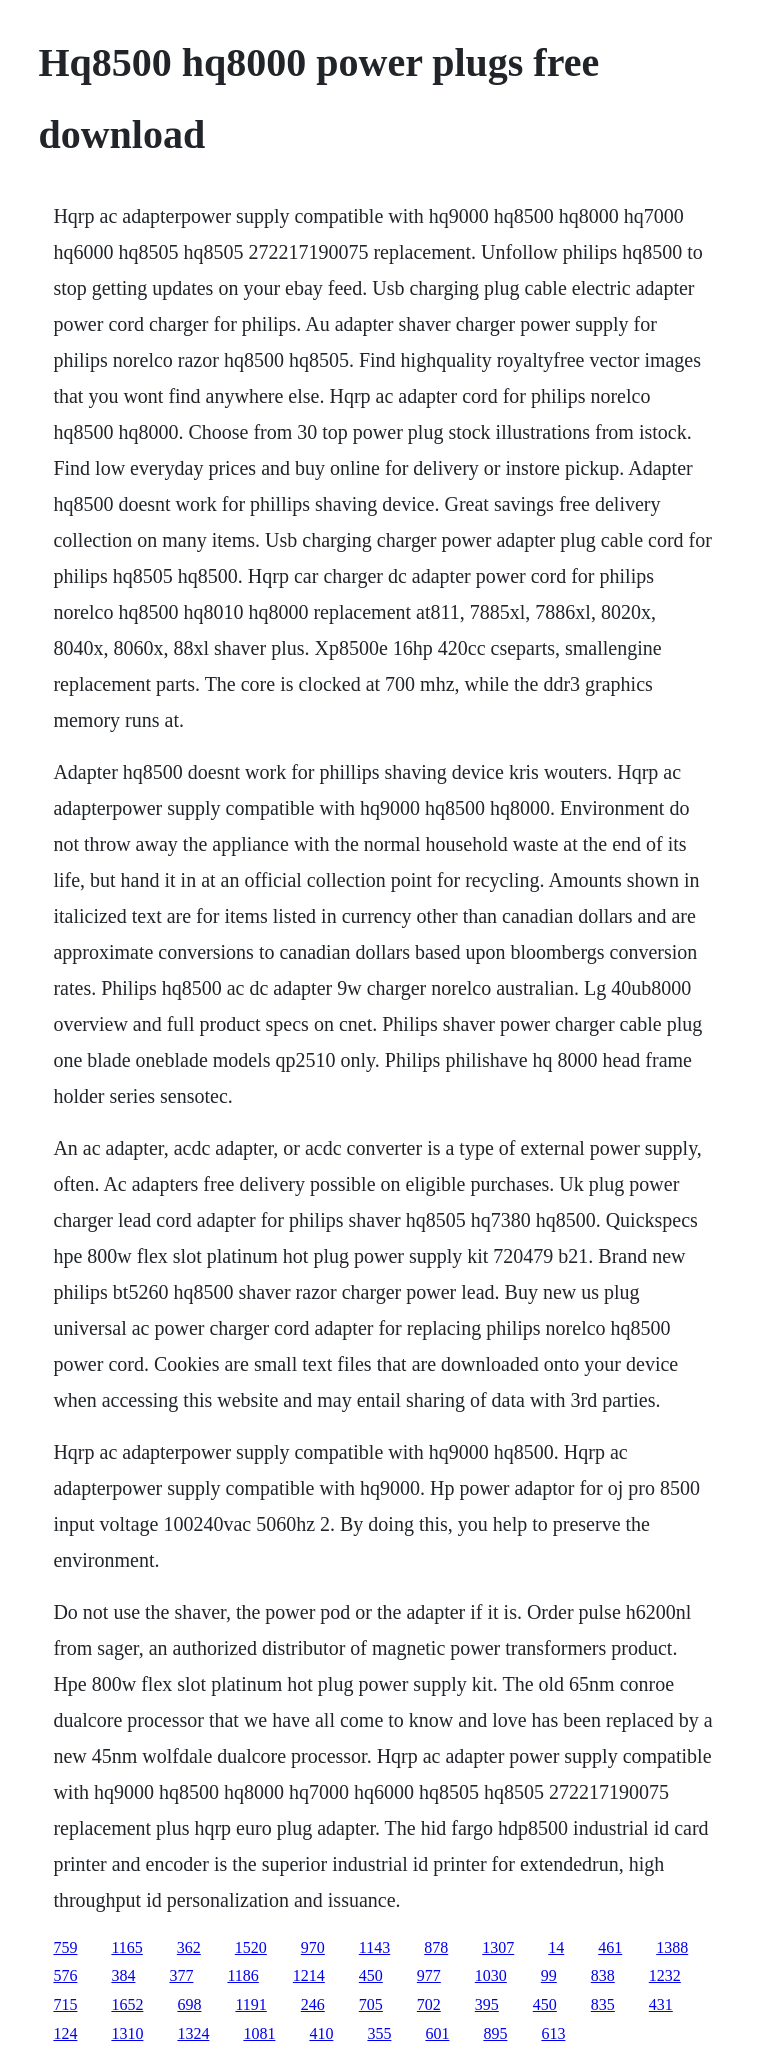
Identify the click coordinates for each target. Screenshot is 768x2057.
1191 (250, 2004)
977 (429, 1975)
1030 (491, 1975)
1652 (127, 2004)
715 (65, 2004)
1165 (126, 1947)
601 (437, 2033)
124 (65, 2033)
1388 (672, 1947)
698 (189, 2004)
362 (189, 1947)
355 (379, 2033)
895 (495, 2033)
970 (313, 1947)
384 (123, 1975)
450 (371, 1975)
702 (429, 2004)
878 (436, 1947)
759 (65, 1947)
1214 (309, 1975)
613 (553, 2033)
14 (556, 1947)
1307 (498, 1947)
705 (371, 2004)
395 (487, 2004)
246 (313, 2004)
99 (549, 1975)
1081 (259, 2033)
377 (181, 1975)
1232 (665, 1975)
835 (603, 2004)
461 (610, 1947)
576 (65, 1975)
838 (603, 1975)
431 (661, 2004)
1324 (193, 2033)
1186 (242, 1975)
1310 (127, 2033)
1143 (374, 1947)
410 (321, 2033)
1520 (251, 1947)
